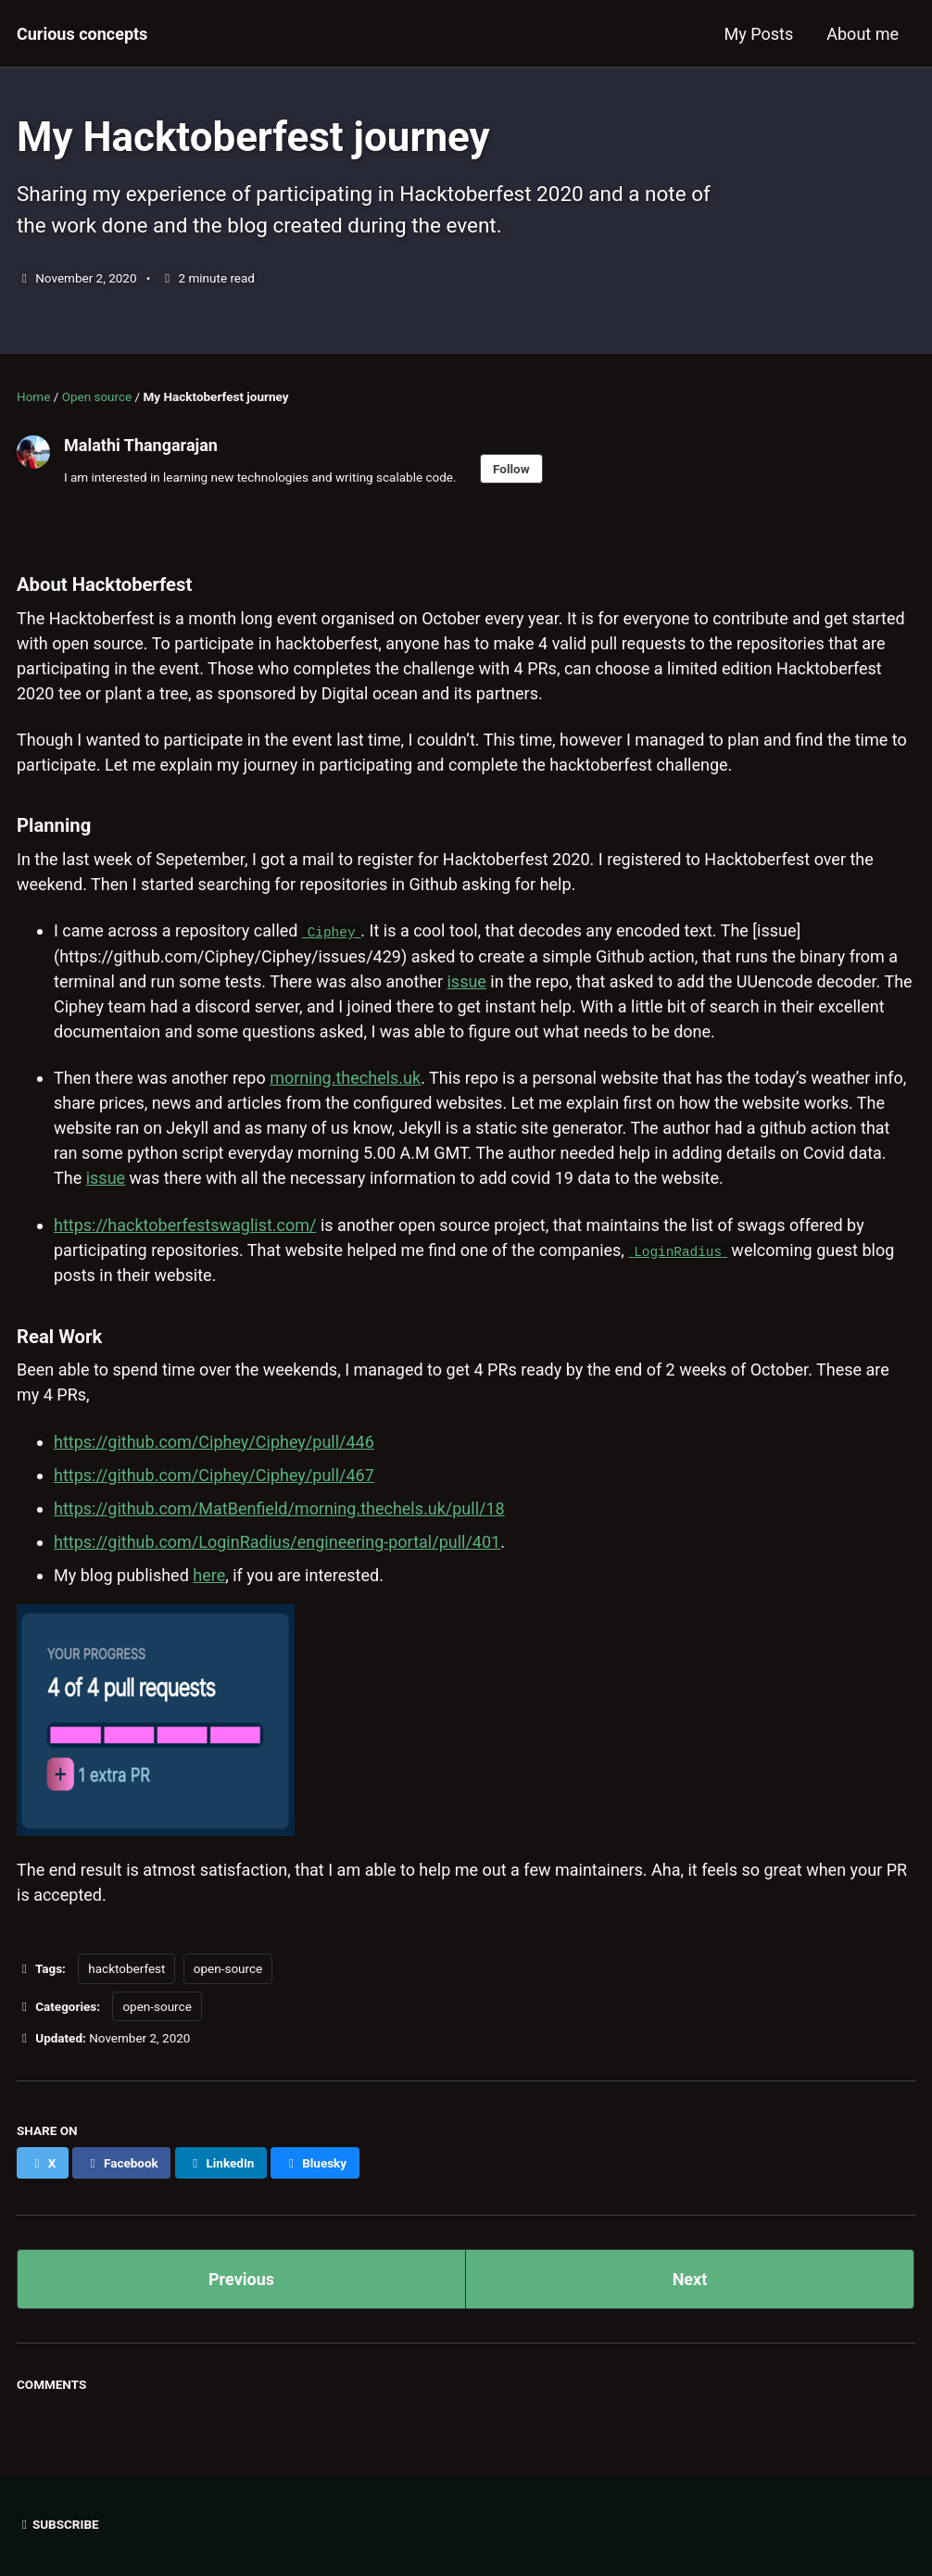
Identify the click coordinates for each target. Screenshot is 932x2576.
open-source (228, 1967)
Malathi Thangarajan (141, 445)
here (209, 1573)
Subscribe (58, 2522)
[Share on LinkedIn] (221, 2162)
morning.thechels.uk (345, 1077)
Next (690, 2278)
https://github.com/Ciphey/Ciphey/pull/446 (214, 1440)
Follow (511, 468)
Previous (241, 2278)
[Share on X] (43, 2162)
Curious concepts (82, 34)
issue (466, 980)
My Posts (759, 34)
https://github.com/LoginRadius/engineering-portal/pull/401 (277, 1540)
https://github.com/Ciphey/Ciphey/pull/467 (214, 1473)
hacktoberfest (126, 1967)
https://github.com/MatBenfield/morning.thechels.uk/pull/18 (279, 1506)
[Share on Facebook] (121, 2162)
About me (862, 34)
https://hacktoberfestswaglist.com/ (185, 1224)
